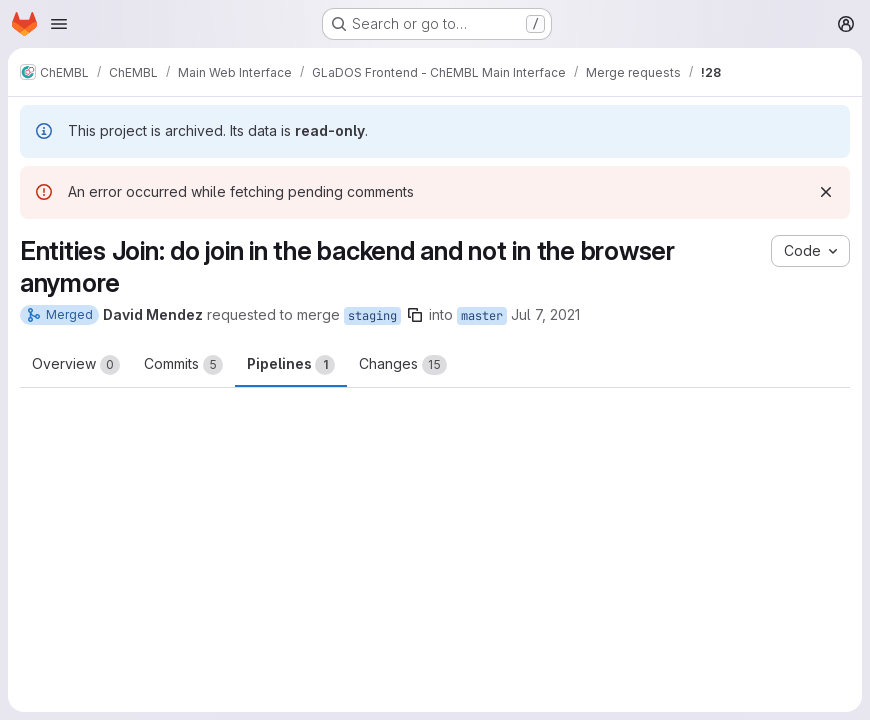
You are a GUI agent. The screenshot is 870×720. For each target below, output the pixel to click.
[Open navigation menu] (59, 24)
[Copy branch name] (415, 315)
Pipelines (291, 365)
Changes (403, 365)
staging (372, 316)
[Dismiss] (826, 192)
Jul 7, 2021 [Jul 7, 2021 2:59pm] (545, 314)
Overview (76, 365)
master (482, 316)
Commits (183, 365)
